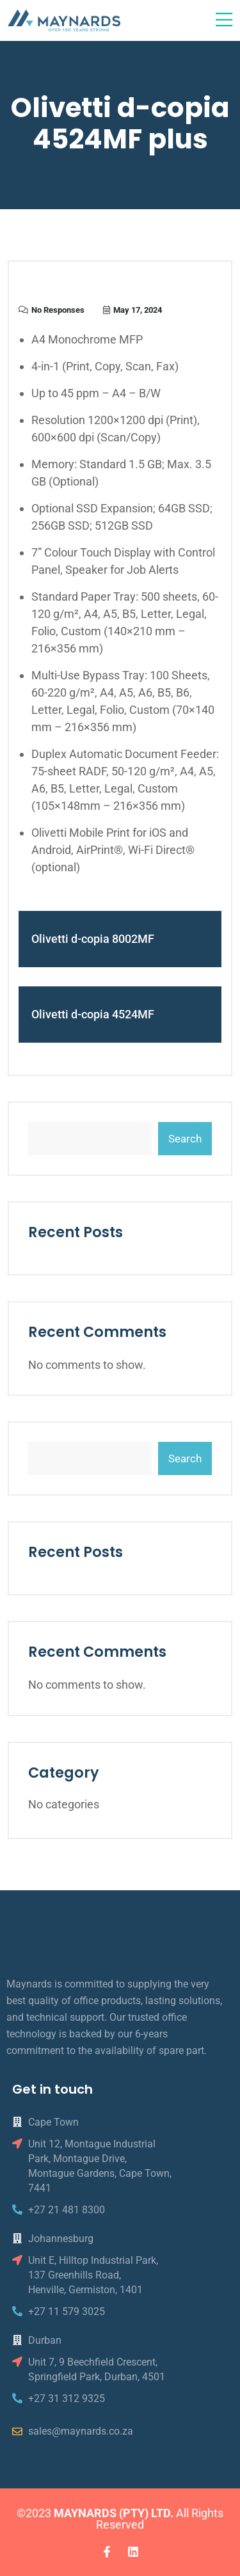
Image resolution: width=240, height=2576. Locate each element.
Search (185, 1138)
